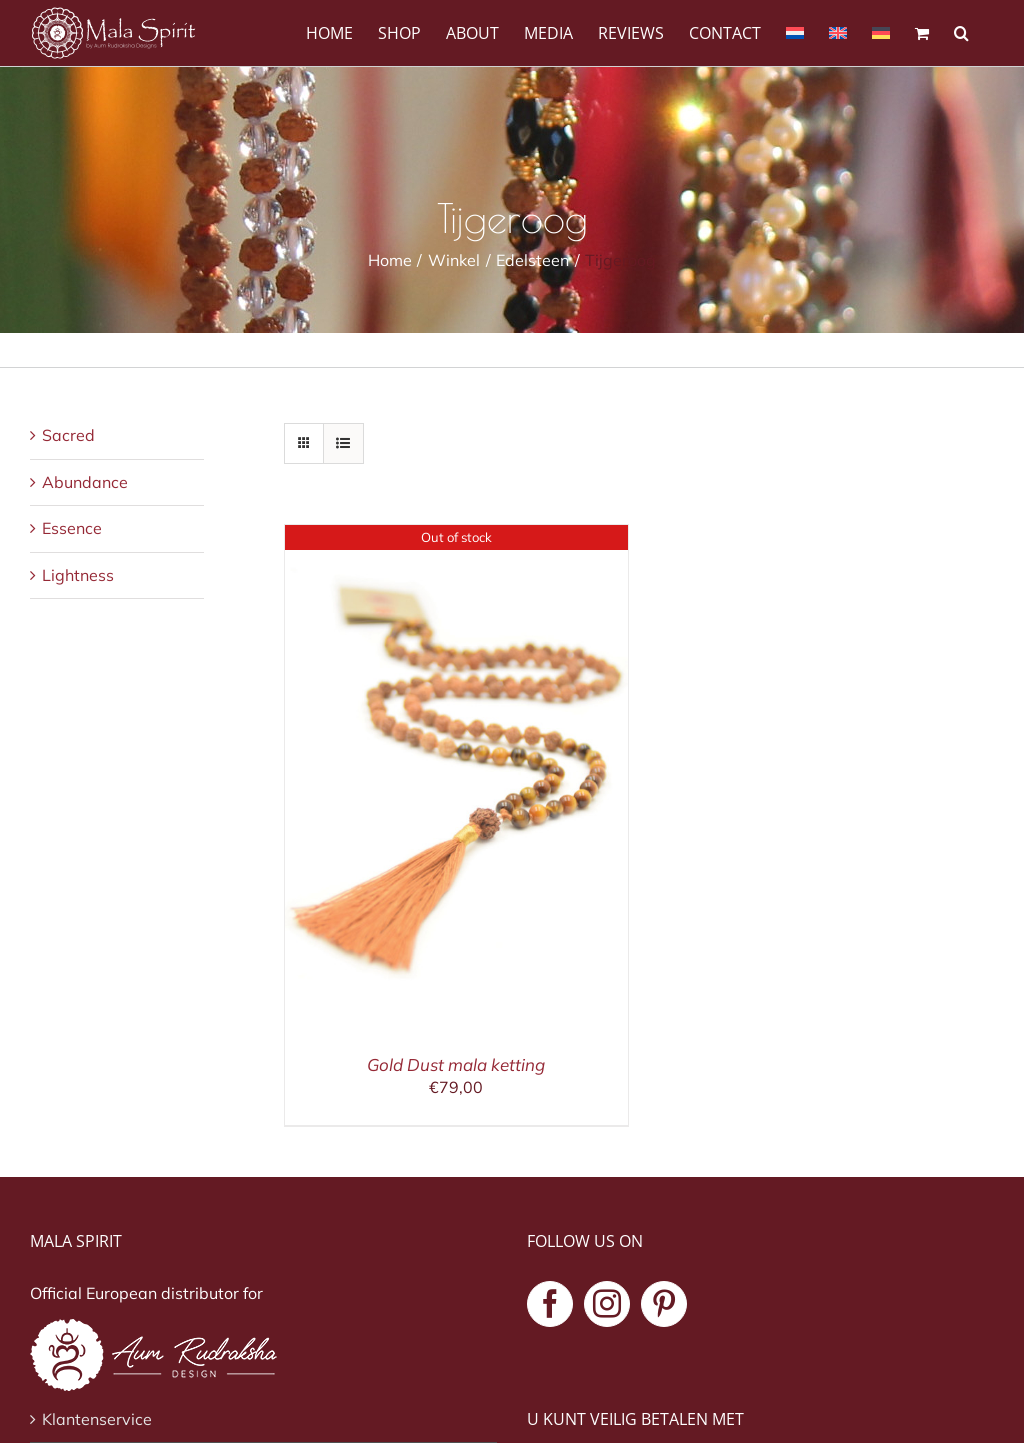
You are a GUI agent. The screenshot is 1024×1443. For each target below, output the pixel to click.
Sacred (68, 435)
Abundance (85, 482)
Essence (72, 528)
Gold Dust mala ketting (456, 1064)
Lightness (78, 575)
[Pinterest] (664, 1304)
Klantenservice (97, 1419)
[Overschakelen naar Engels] (838, 31)
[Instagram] (607, 1304)
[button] (961, 31)
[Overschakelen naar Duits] (881, 31)
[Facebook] (550, 1304)
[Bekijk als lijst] (343, 443)
